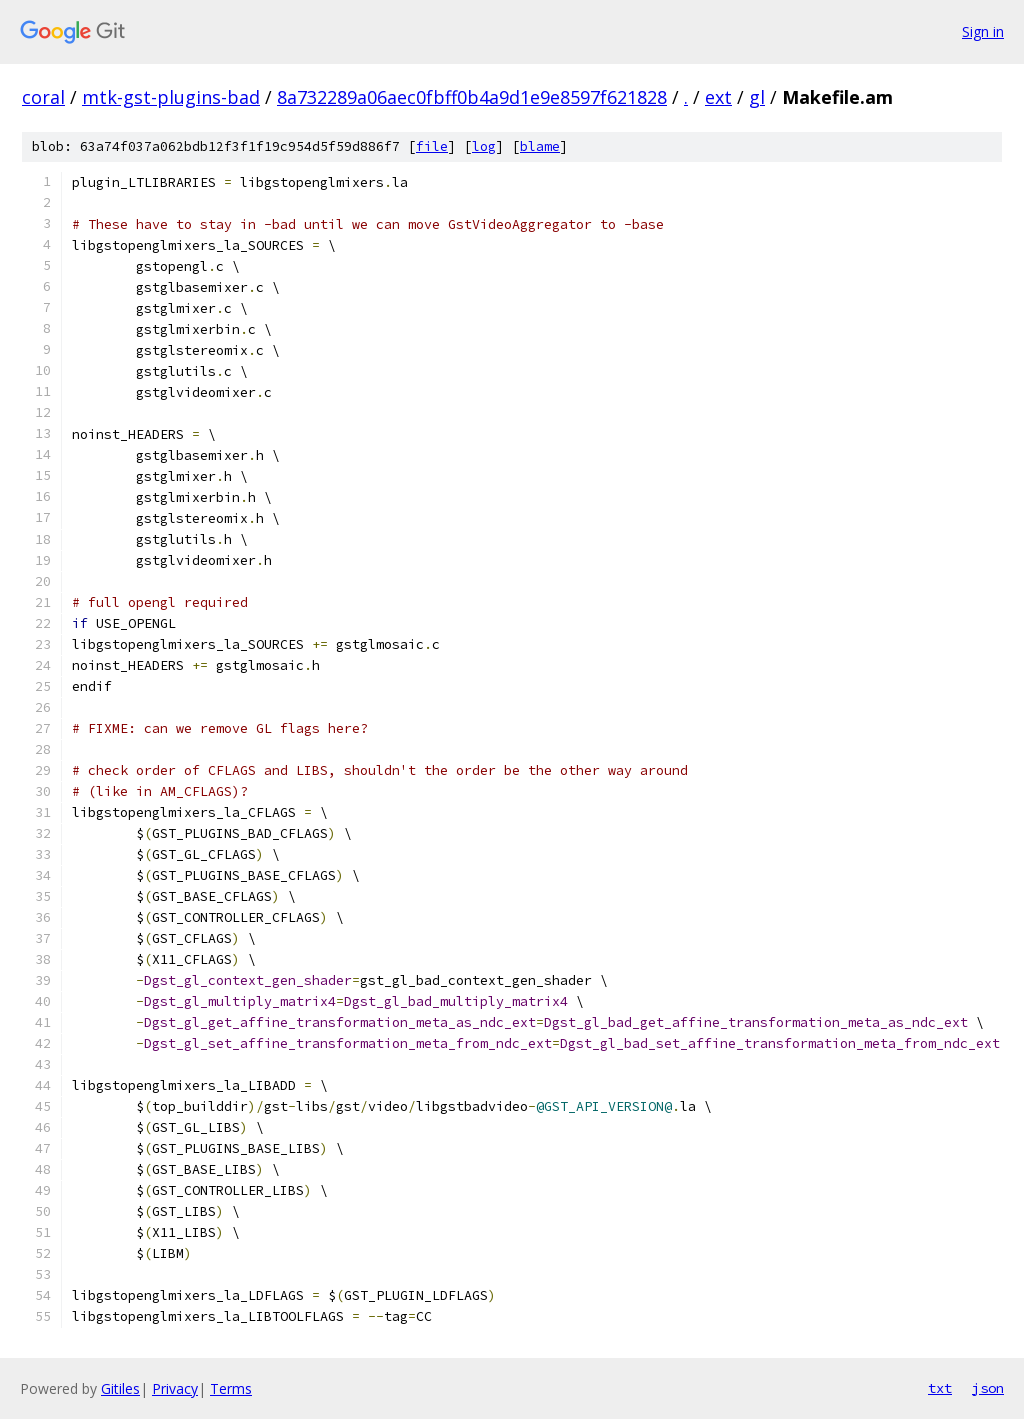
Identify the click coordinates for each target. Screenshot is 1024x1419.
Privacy (175, 1388)
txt (940, 1388)
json (988, 1388)
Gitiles (120, 1388)
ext (718, 97)
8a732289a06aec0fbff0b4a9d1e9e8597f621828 (472, 97)
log (484, 146)
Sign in (983, 31)
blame (540, 146)
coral (43, 97)
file (432, 146)
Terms (231, 1388)
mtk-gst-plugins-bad (171, 97)
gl (757, 97)
